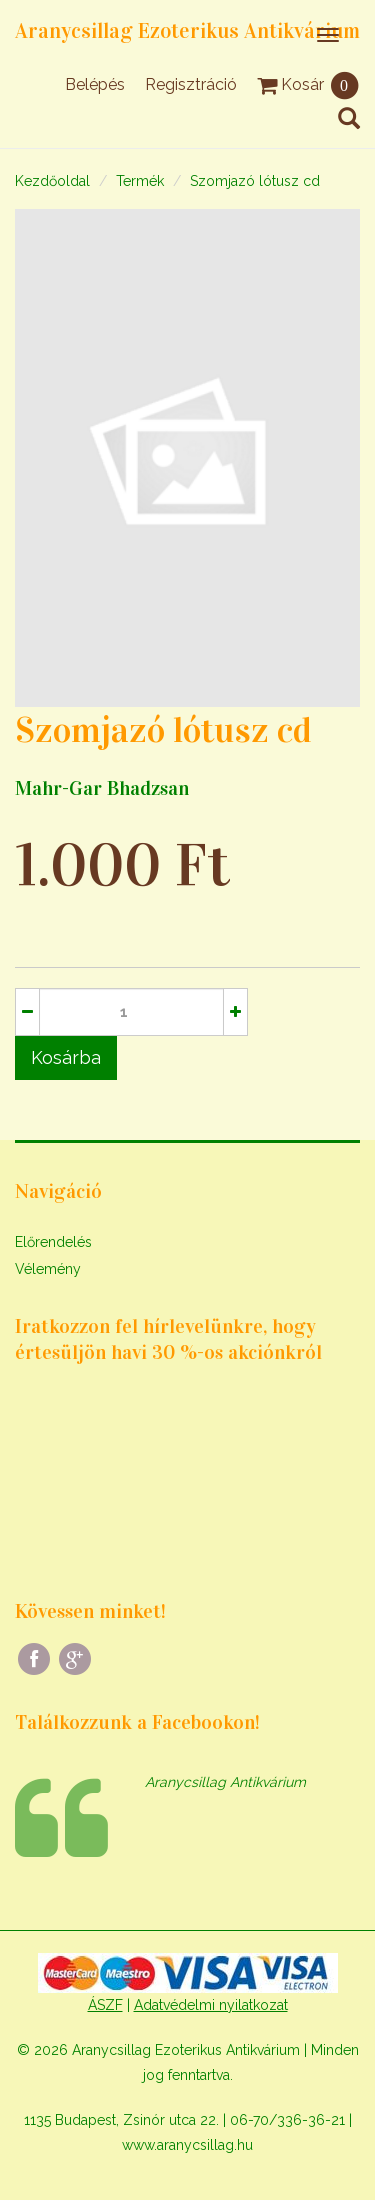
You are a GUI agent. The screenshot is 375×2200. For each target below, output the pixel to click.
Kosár (308, 84)
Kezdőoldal (52, 181)
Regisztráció (191, 84)
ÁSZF (105, 2005)
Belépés (95, 84)
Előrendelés (53, 1242)
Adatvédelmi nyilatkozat (211, 2005)
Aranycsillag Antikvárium (225, 1782)
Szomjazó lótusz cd (255, 181)
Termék (140, 181)
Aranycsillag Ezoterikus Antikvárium (187, 31)
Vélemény (48, 1269)
